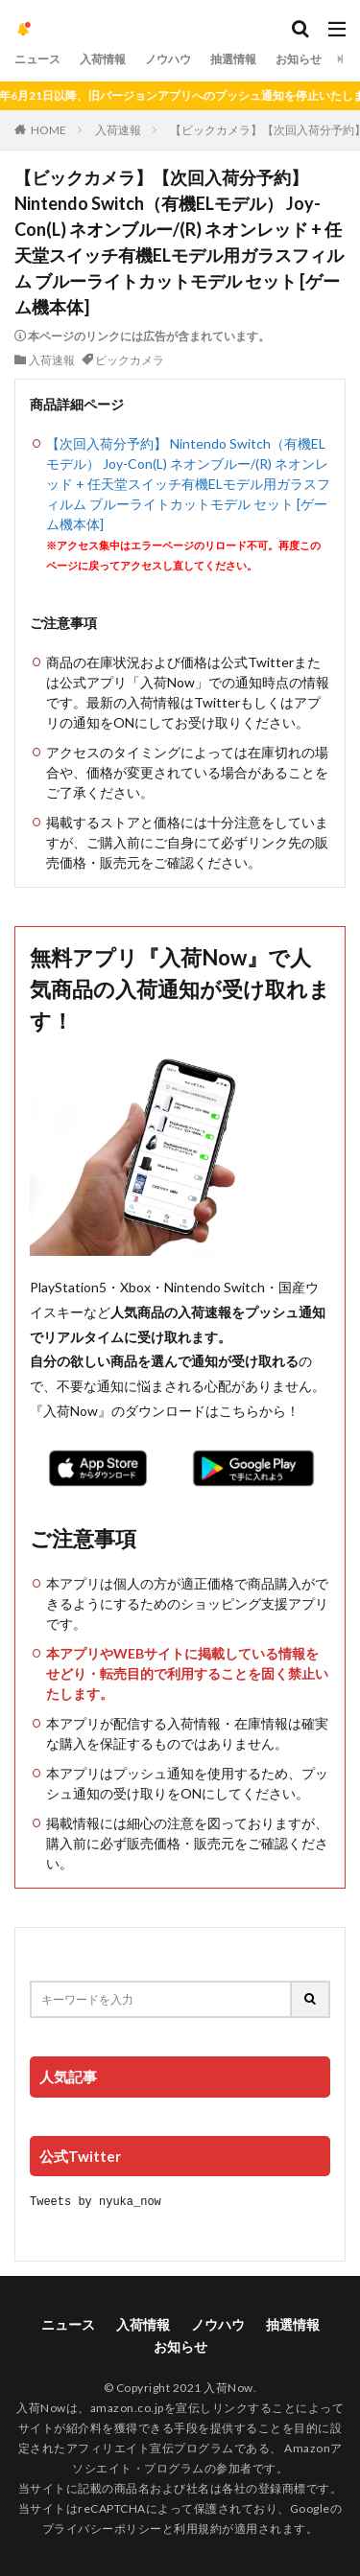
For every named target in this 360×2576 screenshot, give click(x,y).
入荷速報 (118, 130)
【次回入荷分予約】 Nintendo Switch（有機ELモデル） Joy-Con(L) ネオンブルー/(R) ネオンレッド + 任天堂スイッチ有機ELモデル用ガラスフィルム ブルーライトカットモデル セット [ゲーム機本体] (188, 483)
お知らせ (299, 59)
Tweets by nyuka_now (95, 2201)
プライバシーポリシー (102, 2527)
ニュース (37, 59)
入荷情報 (103, 59)
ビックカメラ (129, 360)
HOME (48, 130)
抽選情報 (233, 59)
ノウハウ (168, 59)
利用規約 (198, 2527)
